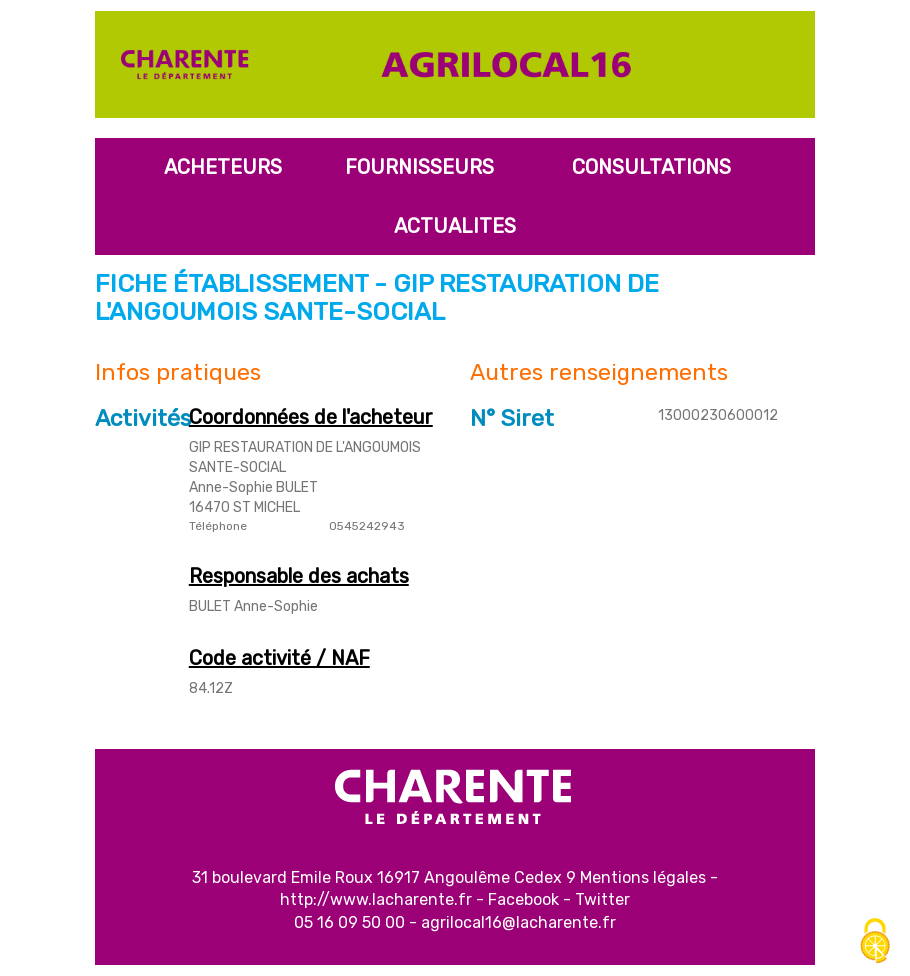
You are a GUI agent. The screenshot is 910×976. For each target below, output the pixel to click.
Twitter (602, 899)
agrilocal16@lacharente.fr (518, 922)
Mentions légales (643, 877)
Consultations (651, 167)
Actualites (455, 226)
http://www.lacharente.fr (376, 899)
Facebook (523, 899)
